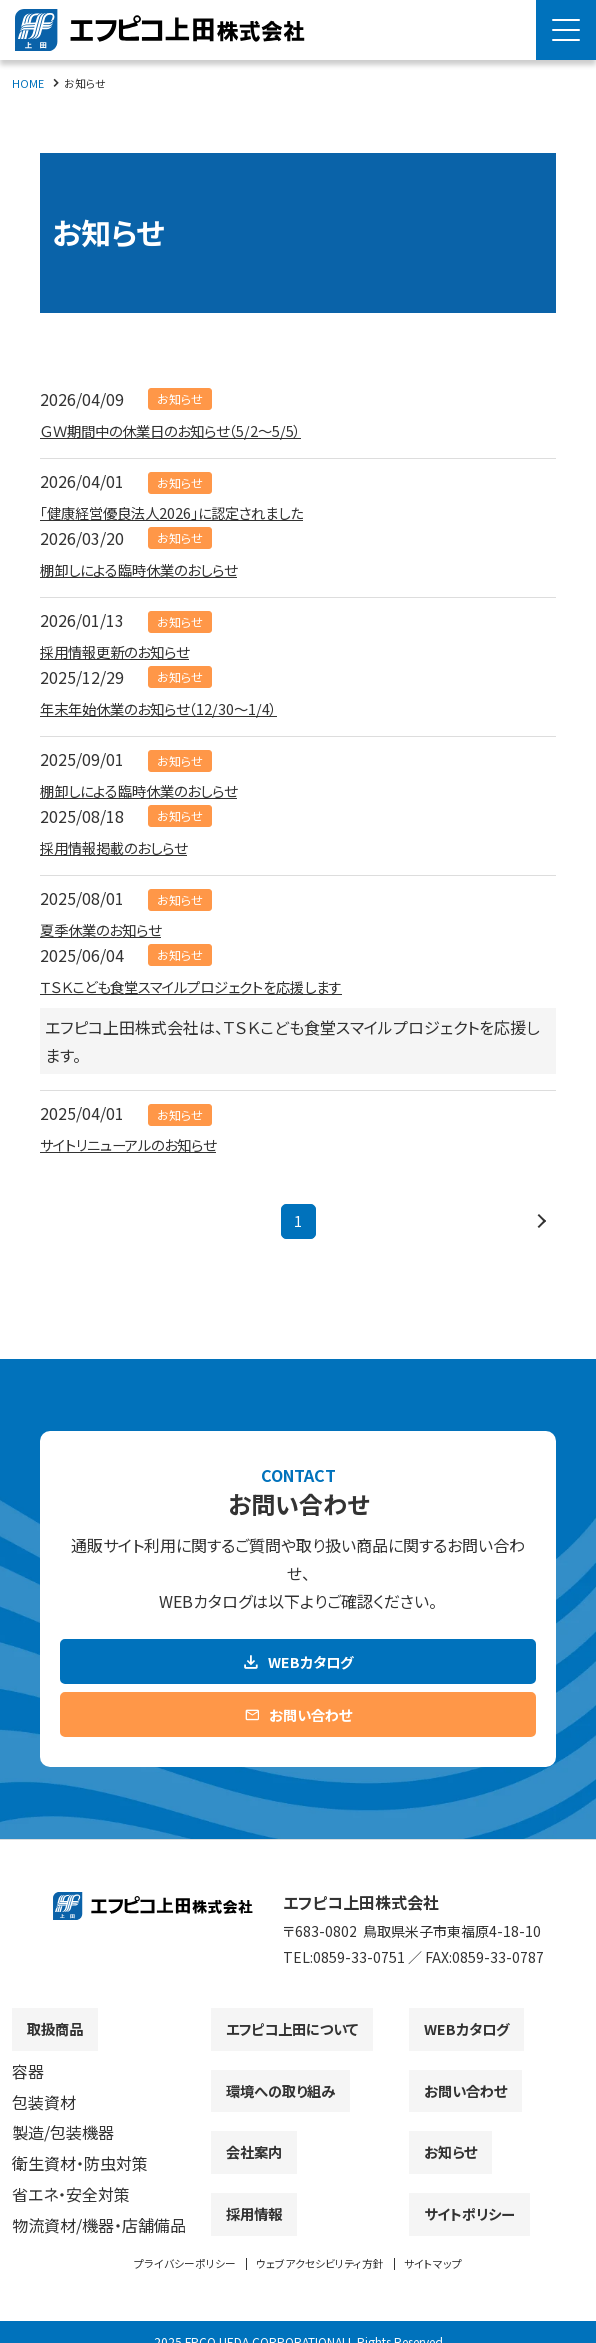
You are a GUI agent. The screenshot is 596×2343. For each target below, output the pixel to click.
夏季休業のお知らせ (109, 929)
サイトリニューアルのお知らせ (141, 1144)
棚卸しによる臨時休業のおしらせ (152, 569)
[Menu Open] (566, 30)
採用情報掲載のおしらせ (124, 847)
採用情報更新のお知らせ (125, 651)
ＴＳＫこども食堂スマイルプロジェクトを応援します (213, 986)
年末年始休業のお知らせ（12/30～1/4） (174, 708)
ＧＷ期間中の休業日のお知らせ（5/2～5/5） (188, 430)
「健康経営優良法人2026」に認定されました (190, 512)
